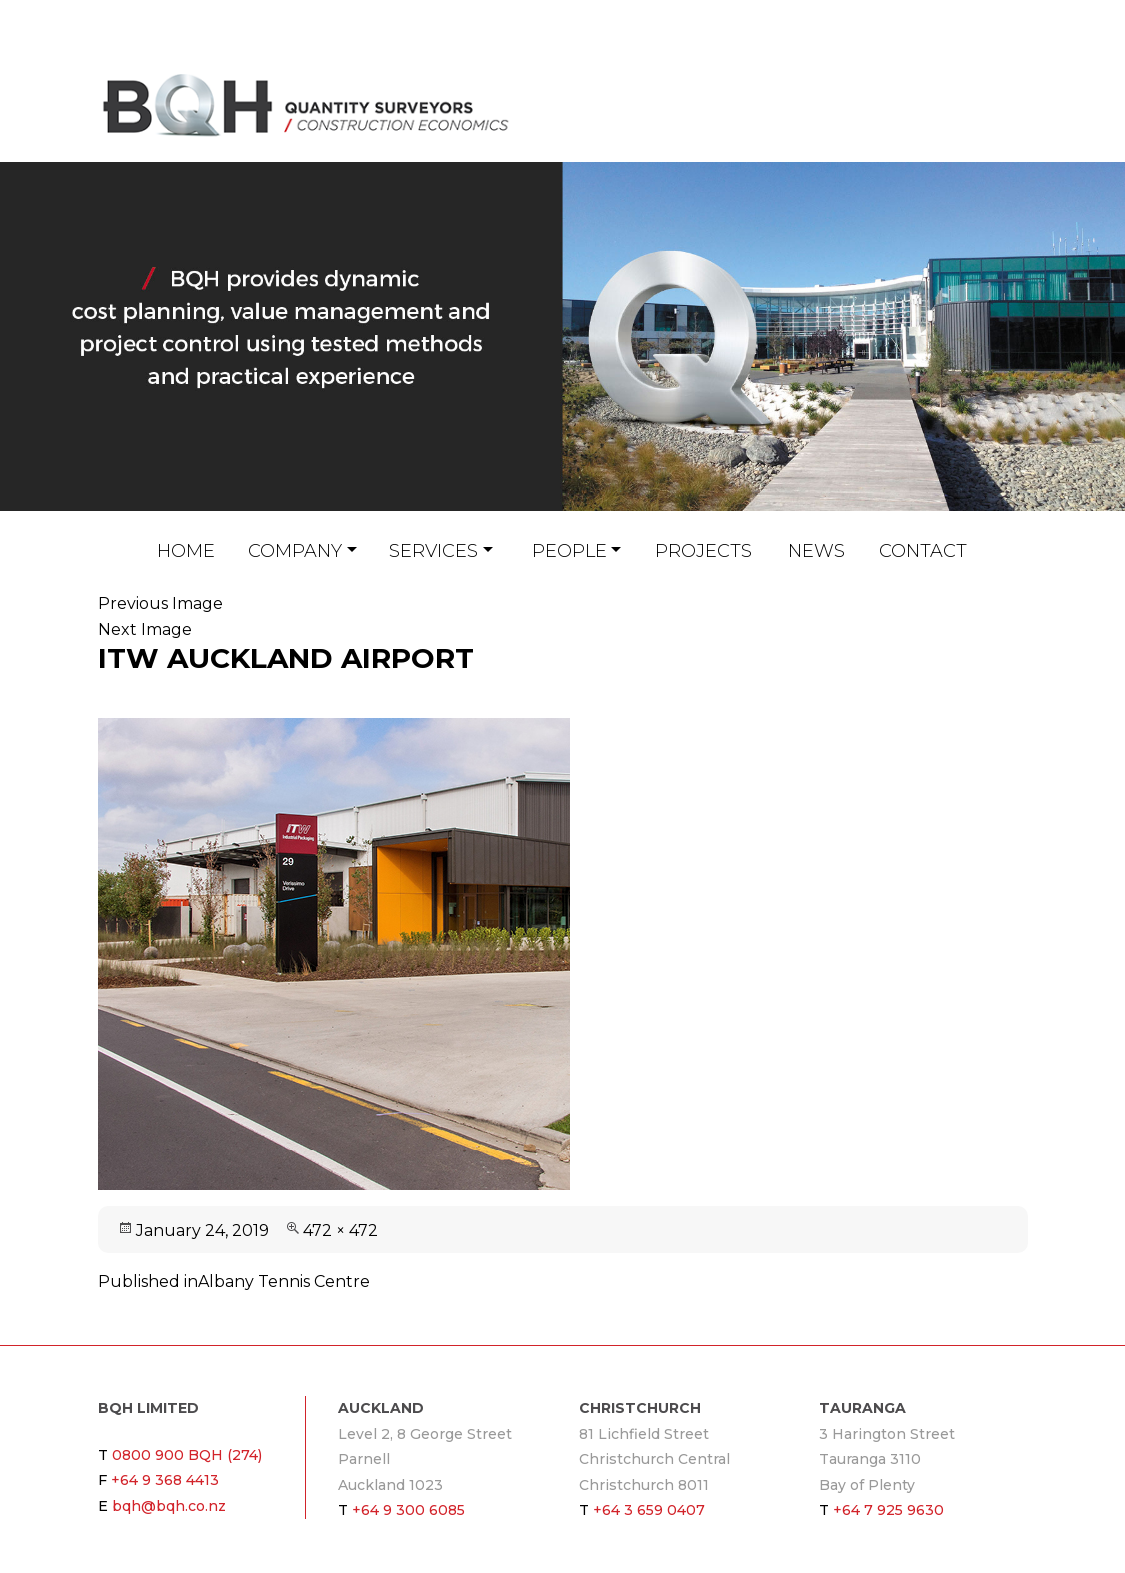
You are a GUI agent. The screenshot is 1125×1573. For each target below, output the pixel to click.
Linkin (989, 127)
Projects (703, 551)
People (569, 551)
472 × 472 (340, 1230)
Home (186, 551)
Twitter (1017, 127)
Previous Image (160, 603)
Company (295, 551)
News (816, 551)
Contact (923, 551)
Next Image (145, 629)
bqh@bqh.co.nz (969, 127)
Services (433, 551)
